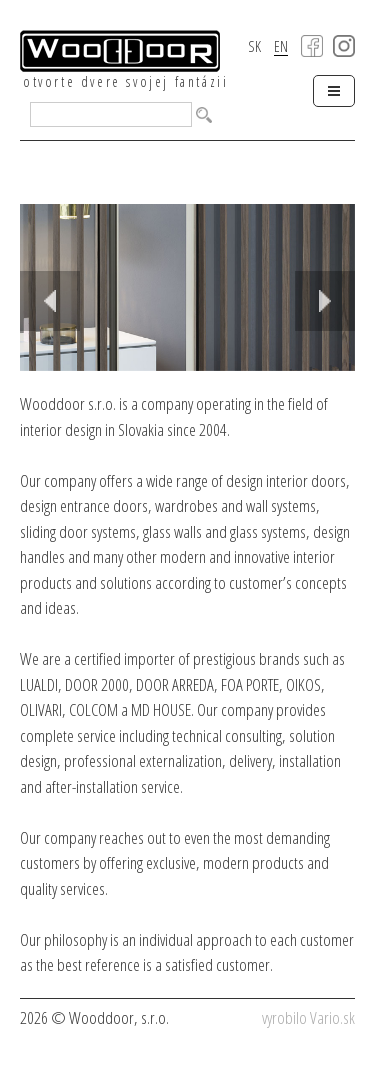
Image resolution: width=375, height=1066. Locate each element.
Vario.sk (332, 1017)
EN (281, 47)
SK (254, 46)
